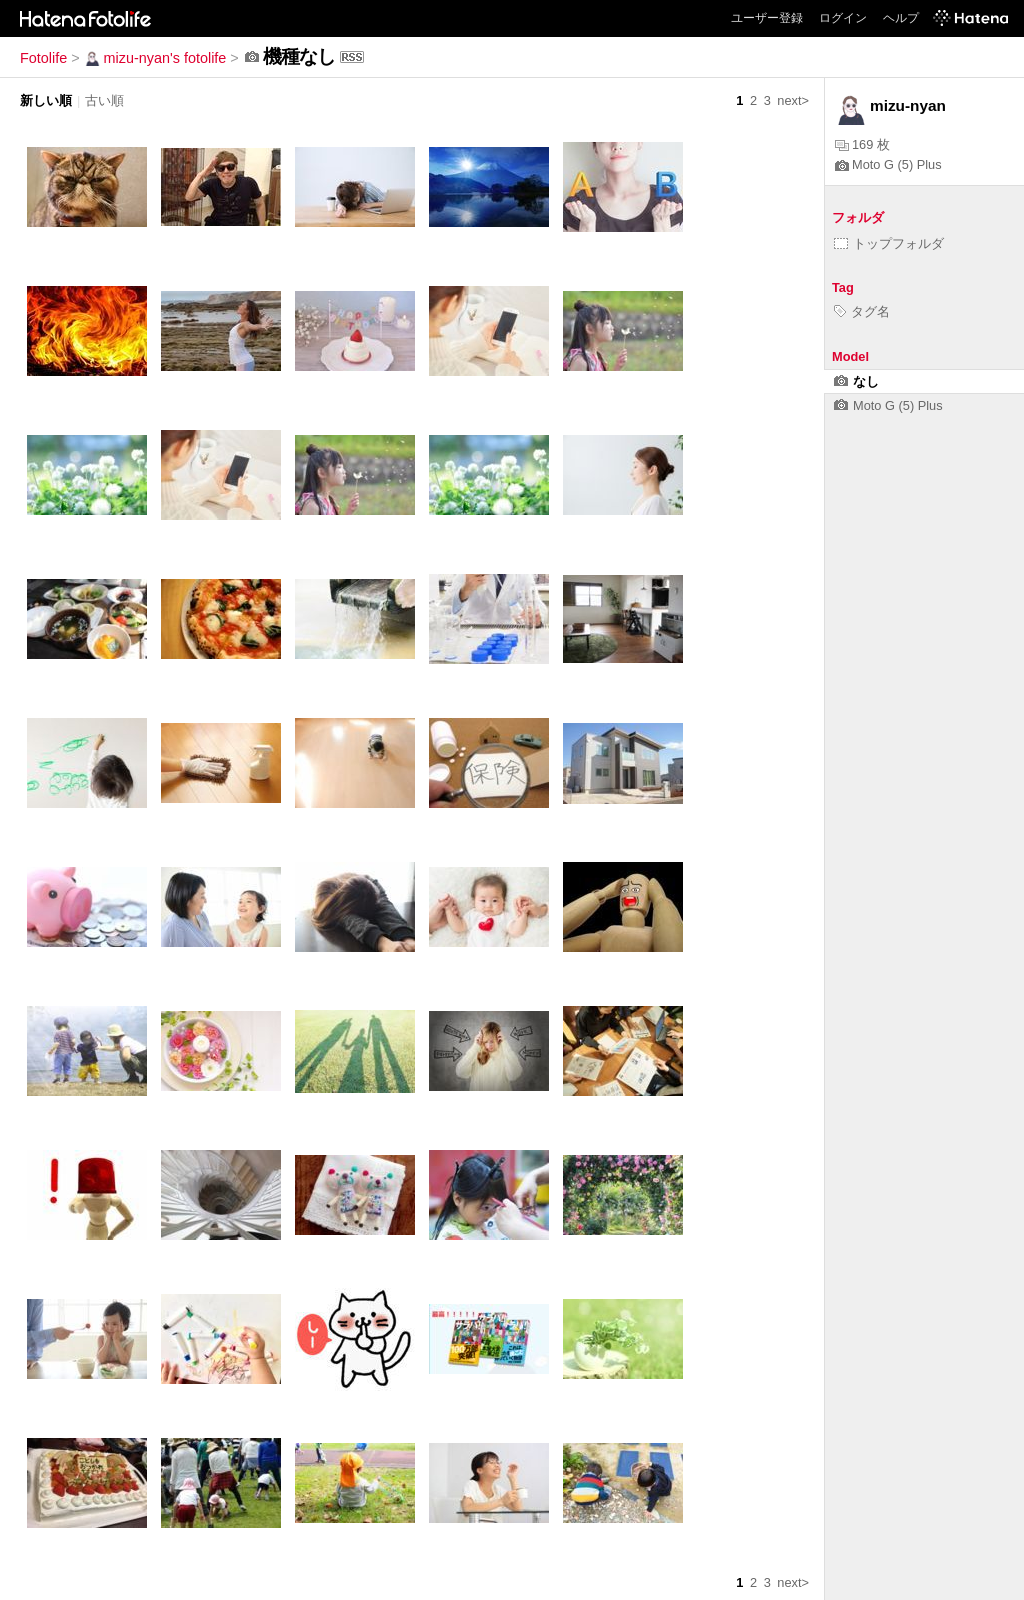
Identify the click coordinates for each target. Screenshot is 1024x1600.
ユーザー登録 (767, 18)
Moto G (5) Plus (888, 164)
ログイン (843, 18)
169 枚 (862, 144)
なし (856, 381)
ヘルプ (901, 18)
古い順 (104, 100)
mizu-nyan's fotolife (155, 58)
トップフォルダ (889, 243)
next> (793, 100)
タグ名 (862, 311)
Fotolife (43, 58)
